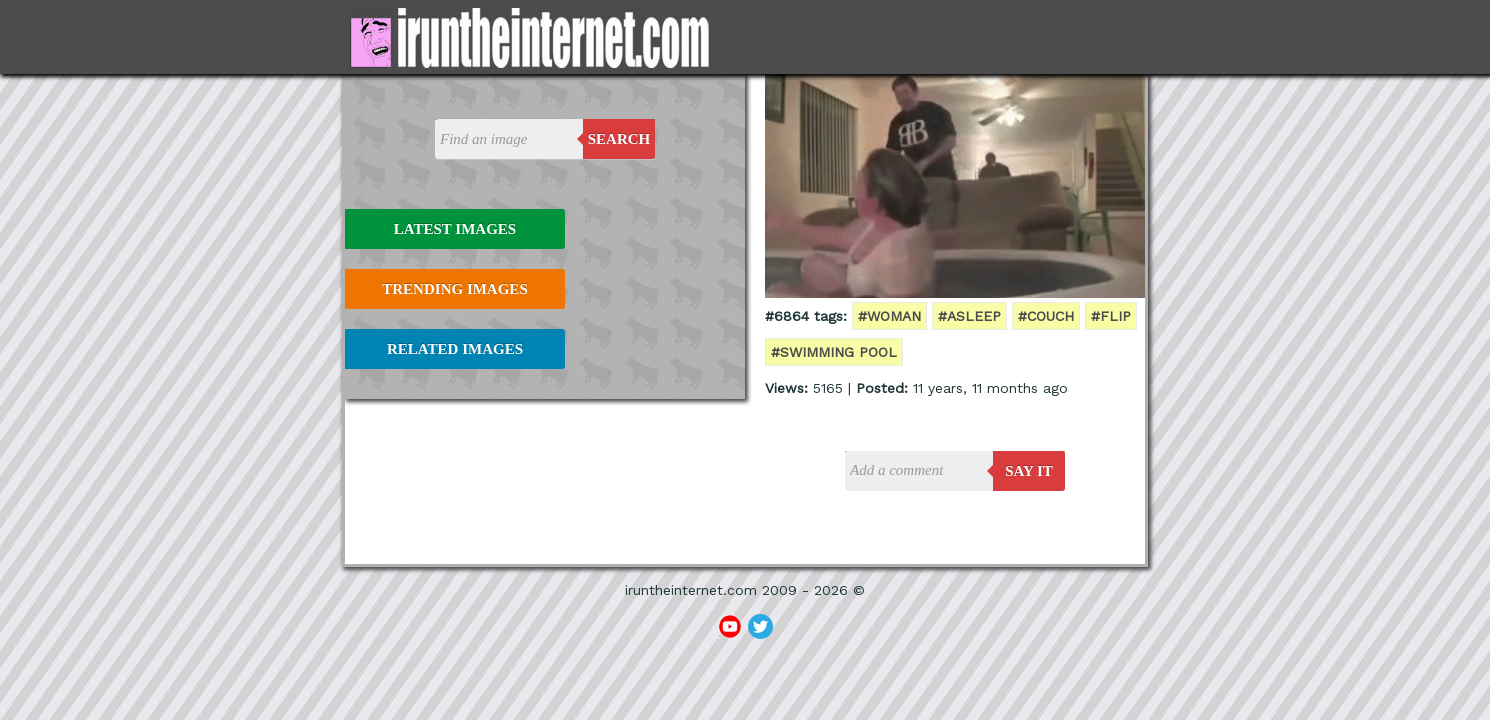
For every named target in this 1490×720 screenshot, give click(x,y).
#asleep (969, 316)
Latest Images (455, 229)
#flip (1111, 316)
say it (1029, 471)
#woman (889, 316)
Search (619, 139)
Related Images (455, 349)
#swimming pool (834, 352)
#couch (1046, 316)
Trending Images (454, 289)
